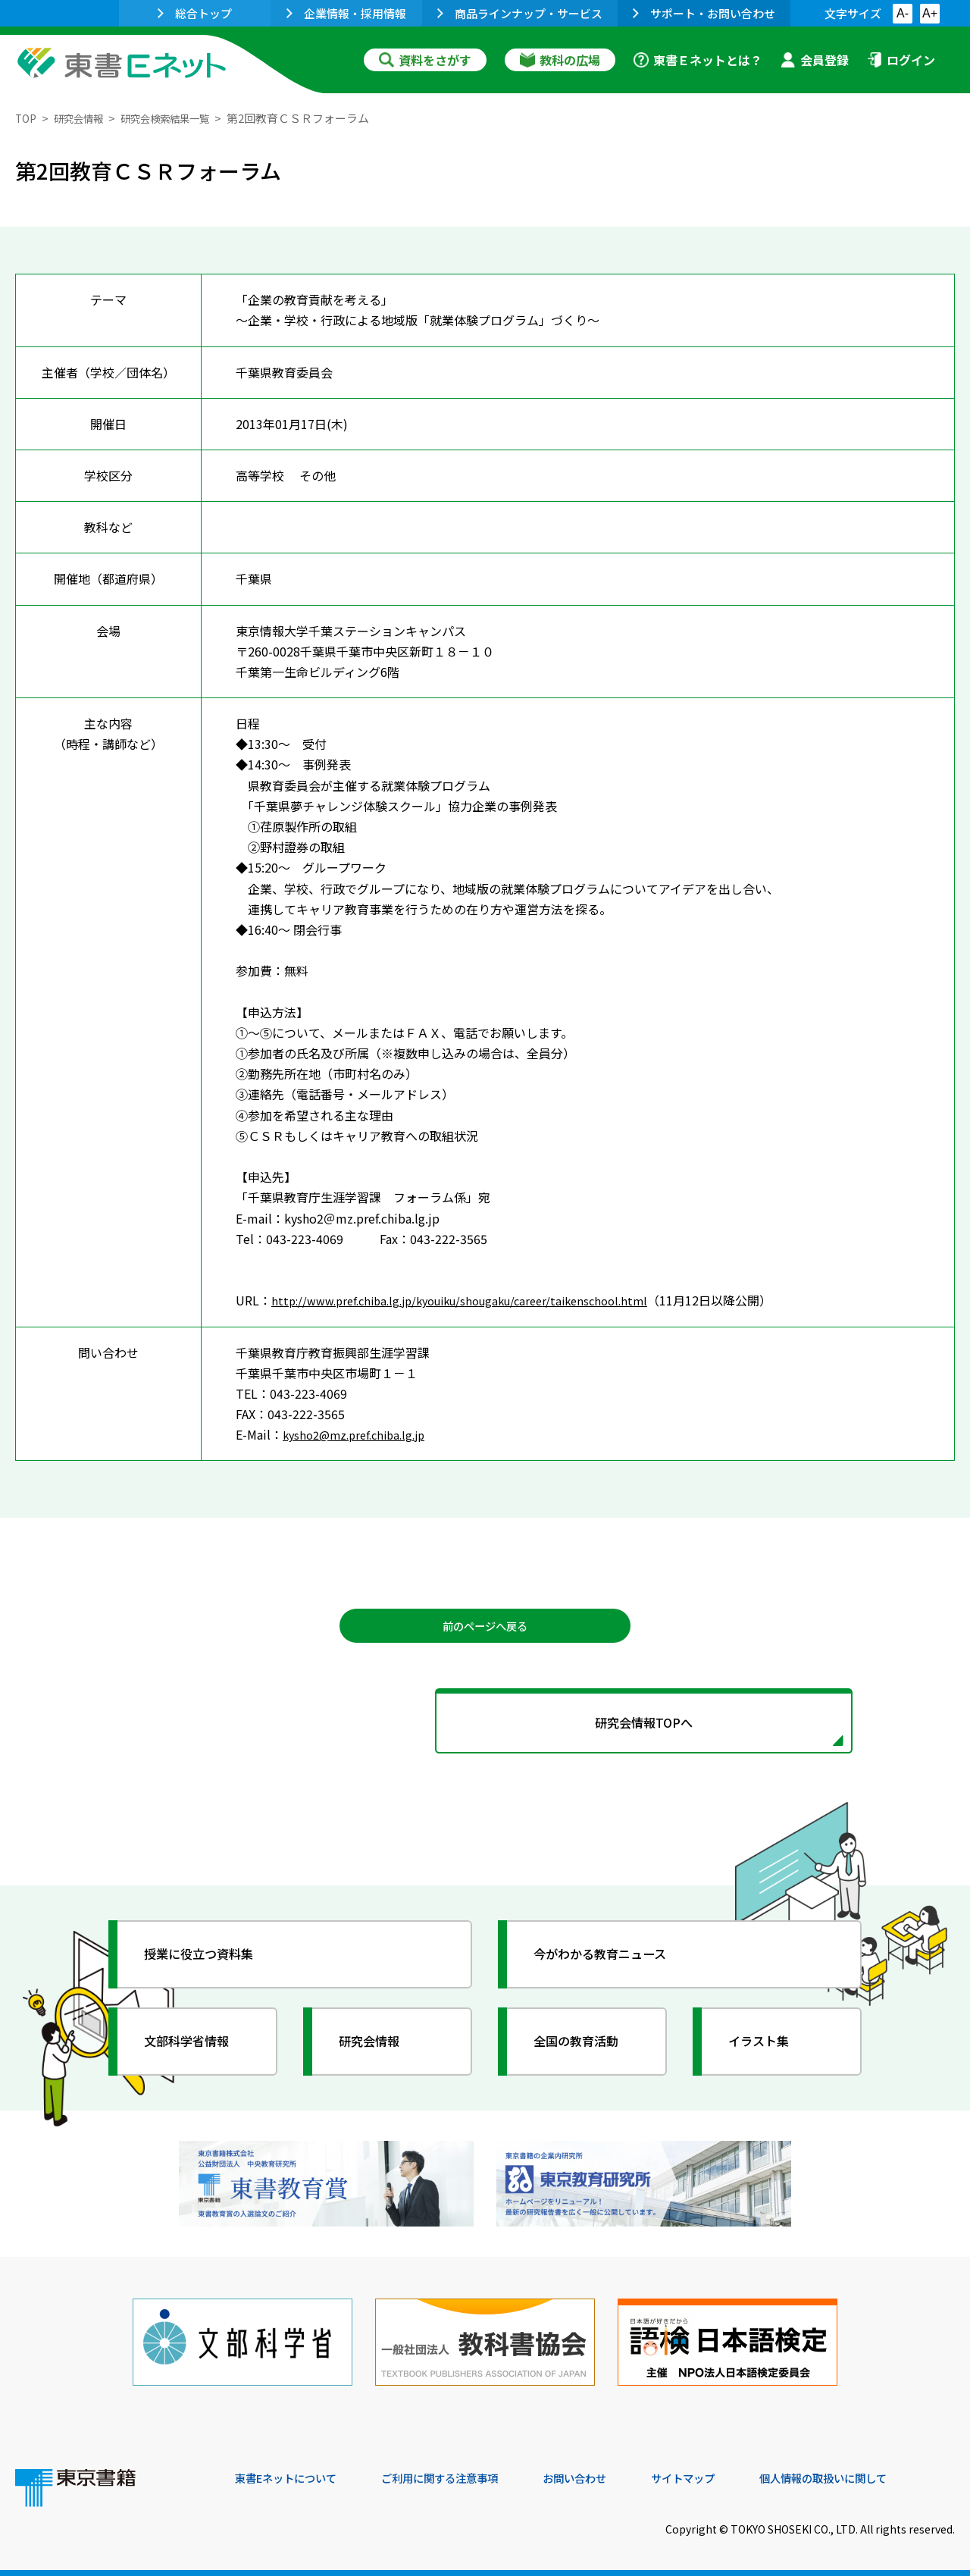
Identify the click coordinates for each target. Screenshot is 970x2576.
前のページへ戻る (485, 1628)
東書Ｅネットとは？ (698, 60)
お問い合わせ (610, 2474)
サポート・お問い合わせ (704, 13)
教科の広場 (560, 60)
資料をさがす (425, 60)
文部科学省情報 (195, 2052)
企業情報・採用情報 (346, 13)
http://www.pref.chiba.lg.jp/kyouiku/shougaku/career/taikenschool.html (475, 1300)
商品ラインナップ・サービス (519, 13)
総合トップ (195, 13)
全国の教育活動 (585, 2052)
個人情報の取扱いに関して (882, 2474)
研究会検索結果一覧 (181, 118)
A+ (929, 13)
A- (902, 13)
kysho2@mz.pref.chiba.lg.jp (360, 1434)
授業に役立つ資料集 (209, 1965)
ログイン (901, 60)
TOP (27, 118)
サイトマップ (728, 2474)
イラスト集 (766, 2052)
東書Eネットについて (293, 2474)
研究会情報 (84, 118)
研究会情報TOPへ (485, 1730)
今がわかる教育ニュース (612, 1965)
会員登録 (815, 60)
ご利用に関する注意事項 (463, 2474)
